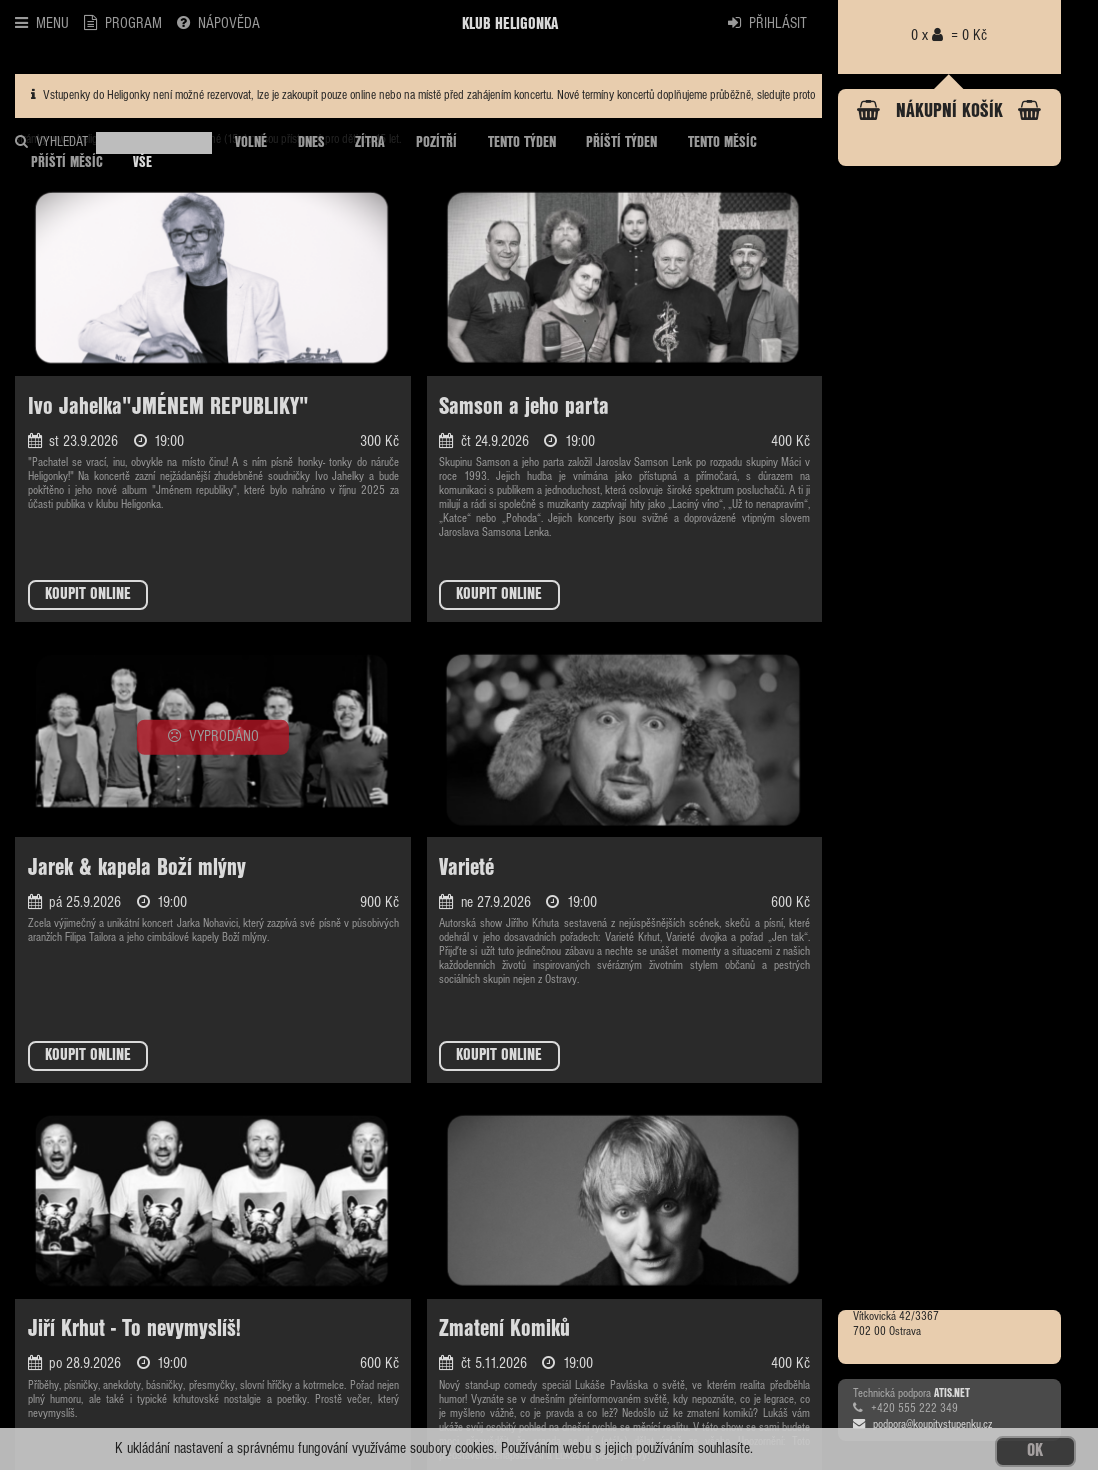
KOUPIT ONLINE (88, 594)
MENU (42, 23)
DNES (311, 143)
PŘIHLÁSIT (767, 23)
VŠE (142, 163)
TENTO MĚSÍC (722, 143)
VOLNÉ (251, 143)
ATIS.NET (952, 1394)
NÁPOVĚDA (218, 23)
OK (1035, 1451)
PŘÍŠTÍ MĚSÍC (67, 163)
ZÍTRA (370, 143)
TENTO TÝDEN (522, 143)
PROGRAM (123, 23)
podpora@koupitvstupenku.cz (922, 1425)
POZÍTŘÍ (436, 143)
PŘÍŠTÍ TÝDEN (621, 143)
